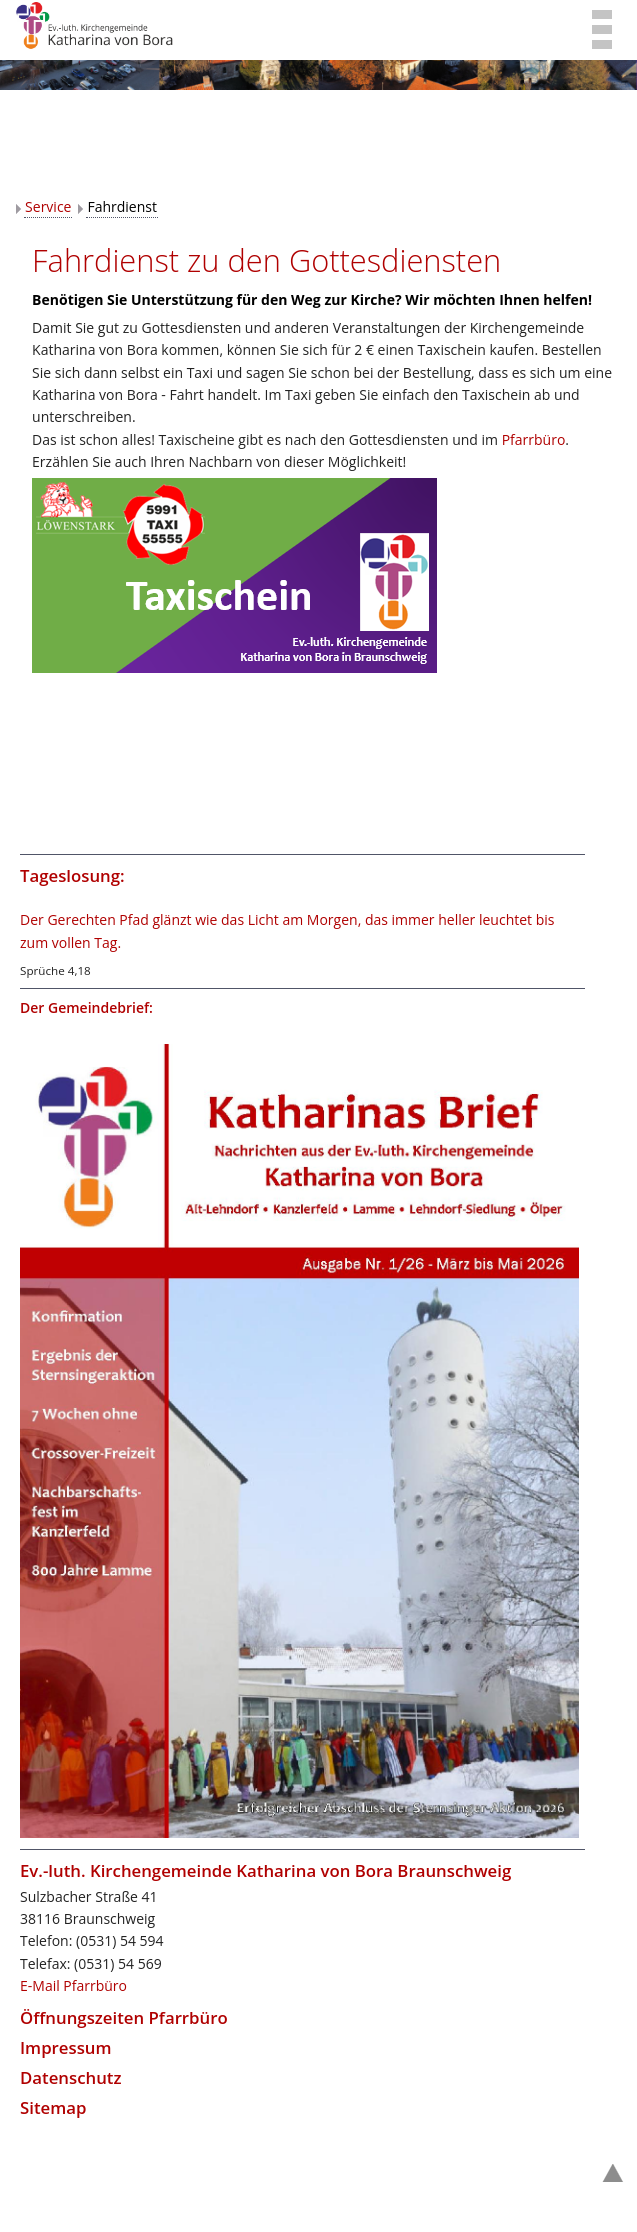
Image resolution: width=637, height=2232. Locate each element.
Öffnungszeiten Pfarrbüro (124, 2017)
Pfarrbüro (534, 439)
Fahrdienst (122, 206)
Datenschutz (71, 2077)
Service (48, 206)
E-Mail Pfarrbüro (73, 1985)
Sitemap (53, 2107)
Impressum (66, 2047)
